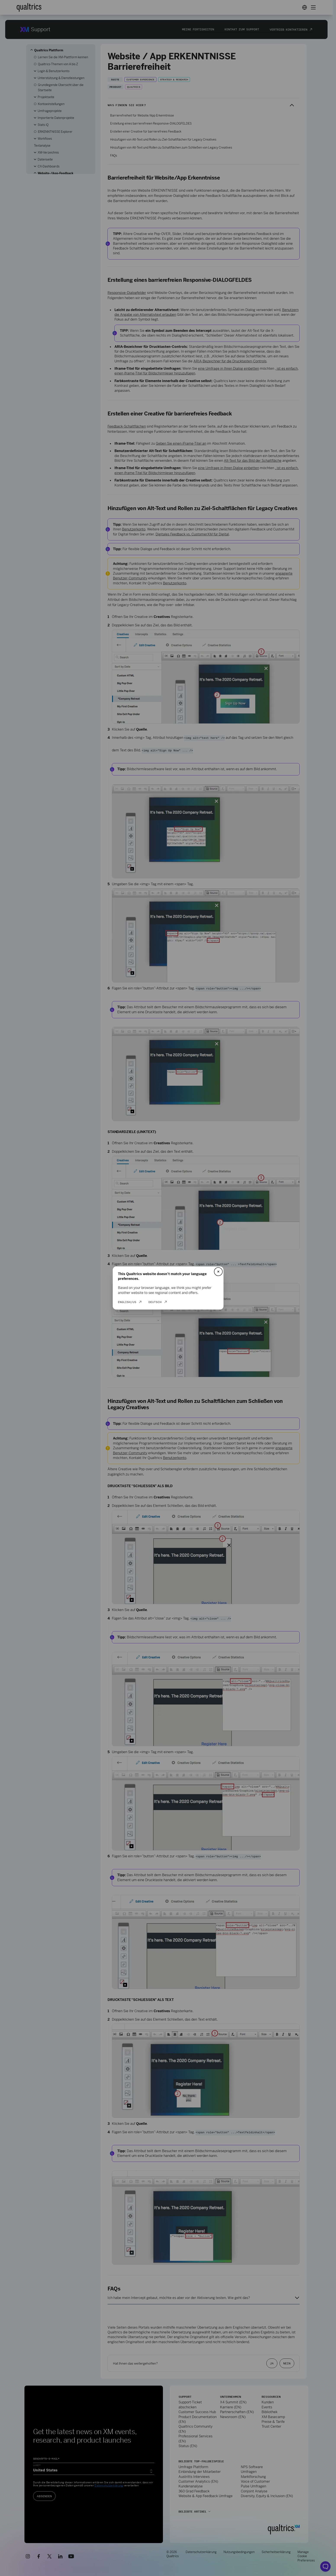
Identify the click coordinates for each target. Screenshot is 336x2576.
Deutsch (155, 1302)
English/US (127, 1302)
